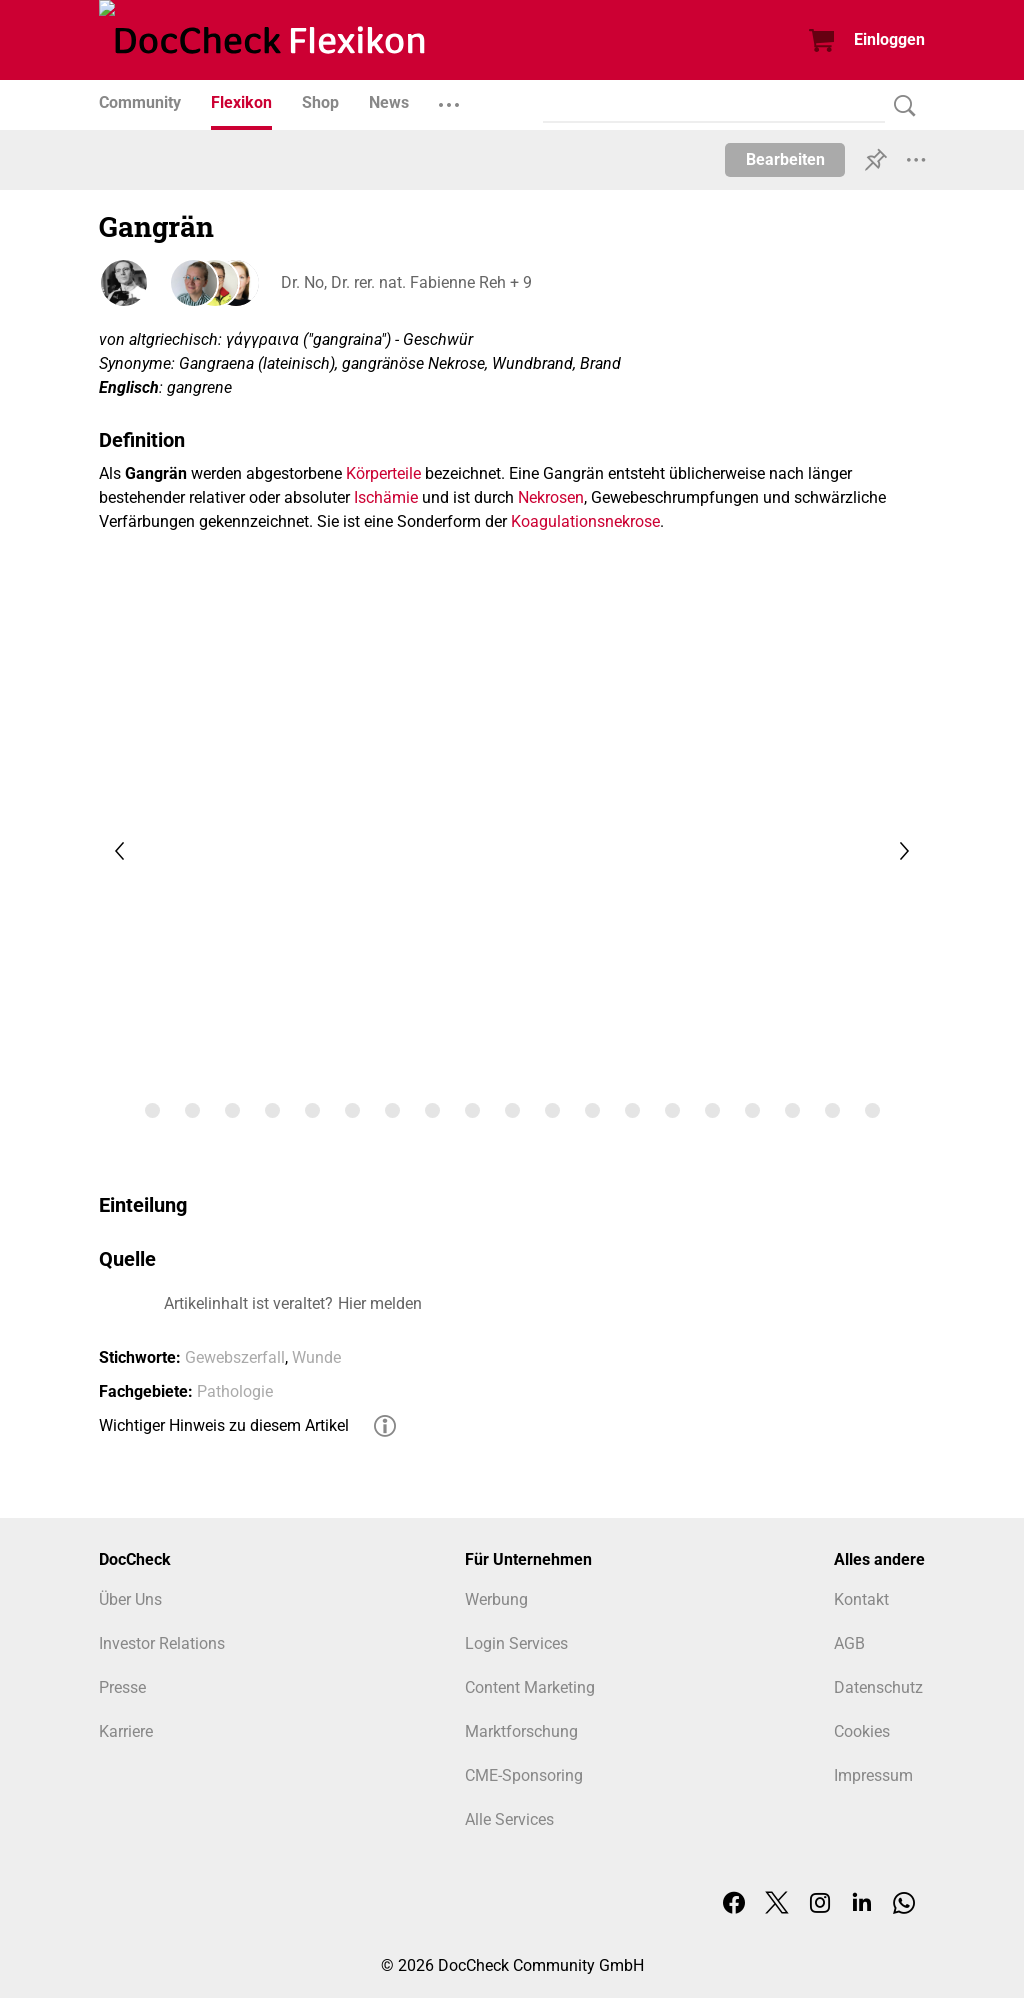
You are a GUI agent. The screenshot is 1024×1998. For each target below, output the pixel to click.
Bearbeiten (785, 159)
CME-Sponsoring (524, 1775)
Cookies (862, 1731)
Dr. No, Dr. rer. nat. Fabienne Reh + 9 (404, 282)
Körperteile (383, 473)
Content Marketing (530, 1687)
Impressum (873, 1775)
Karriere (126, 1731)
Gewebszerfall (235, 1357)
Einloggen (889, 39)
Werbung (496, 1599)
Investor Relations (162, 1643)
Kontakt (861, 1599)
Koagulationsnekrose (585, 521)
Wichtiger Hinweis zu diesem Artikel (224, 1425)
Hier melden (380, 1303)
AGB (849, 1643)
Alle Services (509, 1819)
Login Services (516, 1643)
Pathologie (235, 1391)
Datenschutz (878, 1687)
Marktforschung (521, 1731)
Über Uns (130, 1599)
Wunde (316, 1357)
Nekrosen (551, 497)
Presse (122, 1687)
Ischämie (386, 497)
